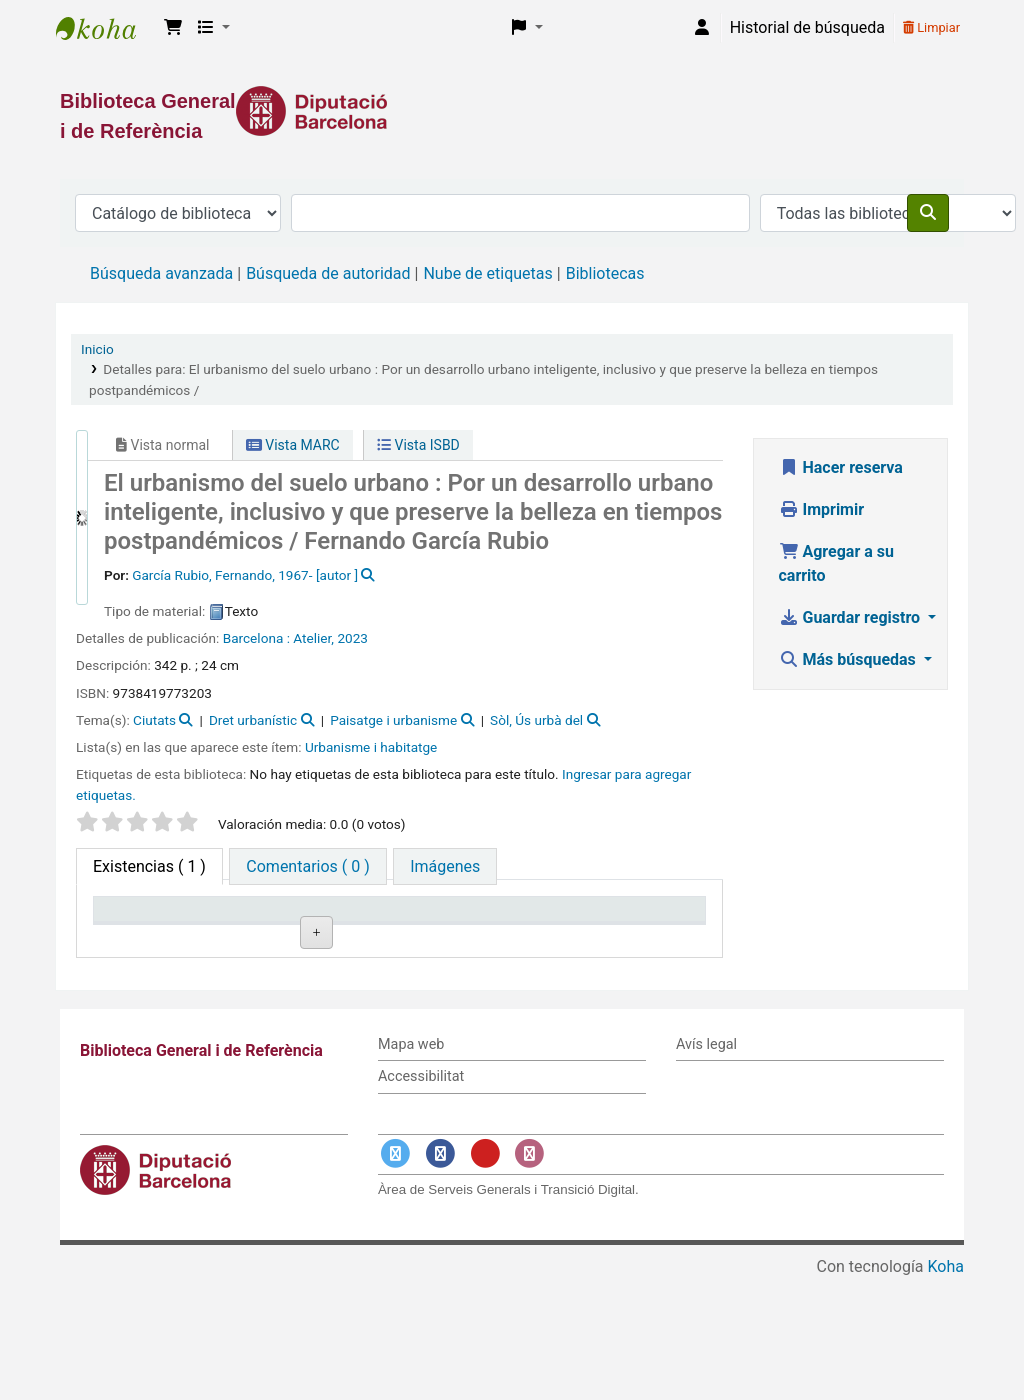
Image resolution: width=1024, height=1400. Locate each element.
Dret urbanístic (253, 720)
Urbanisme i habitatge (371, 747)
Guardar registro (852, 617)
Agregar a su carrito (836, 563)
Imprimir (822, 509)
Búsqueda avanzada (161, 273)
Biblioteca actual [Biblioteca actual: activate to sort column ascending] (260, 928)
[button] (173, 28)
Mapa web (411, 1165)
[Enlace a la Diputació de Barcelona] (512, 111)
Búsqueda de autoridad (328, 273)
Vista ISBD (418, 445)
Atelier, (313, 638)
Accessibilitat (421, 1197)
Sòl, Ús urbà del (536, 720)
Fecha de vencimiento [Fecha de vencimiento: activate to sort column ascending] (634, 928)
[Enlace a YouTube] (485, 1274)
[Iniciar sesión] (702, 28)
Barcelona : (256, 638)
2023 (352, 638)
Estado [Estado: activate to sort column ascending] (495, 937)
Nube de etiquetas (487, 273)
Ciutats (154, 720)
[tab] (307, 866)
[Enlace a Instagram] (530, 1274)
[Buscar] (928, 213)
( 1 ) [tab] (149, 866)
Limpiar (931, 27)
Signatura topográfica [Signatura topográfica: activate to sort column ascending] (388, 928)
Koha (946, 1387)
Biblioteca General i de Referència (106, 28)
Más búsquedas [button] (849, 659)
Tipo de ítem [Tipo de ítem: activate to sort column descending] (146, 937)
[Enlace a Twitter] (396, 1274)
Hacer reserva (841, 467)
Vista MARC (293, 445)
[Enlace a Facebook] (441, 1274)
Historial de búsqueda (807, 27)
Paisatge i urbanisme (393, 720)
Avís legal (706, 1165)
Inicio (97, 349)
